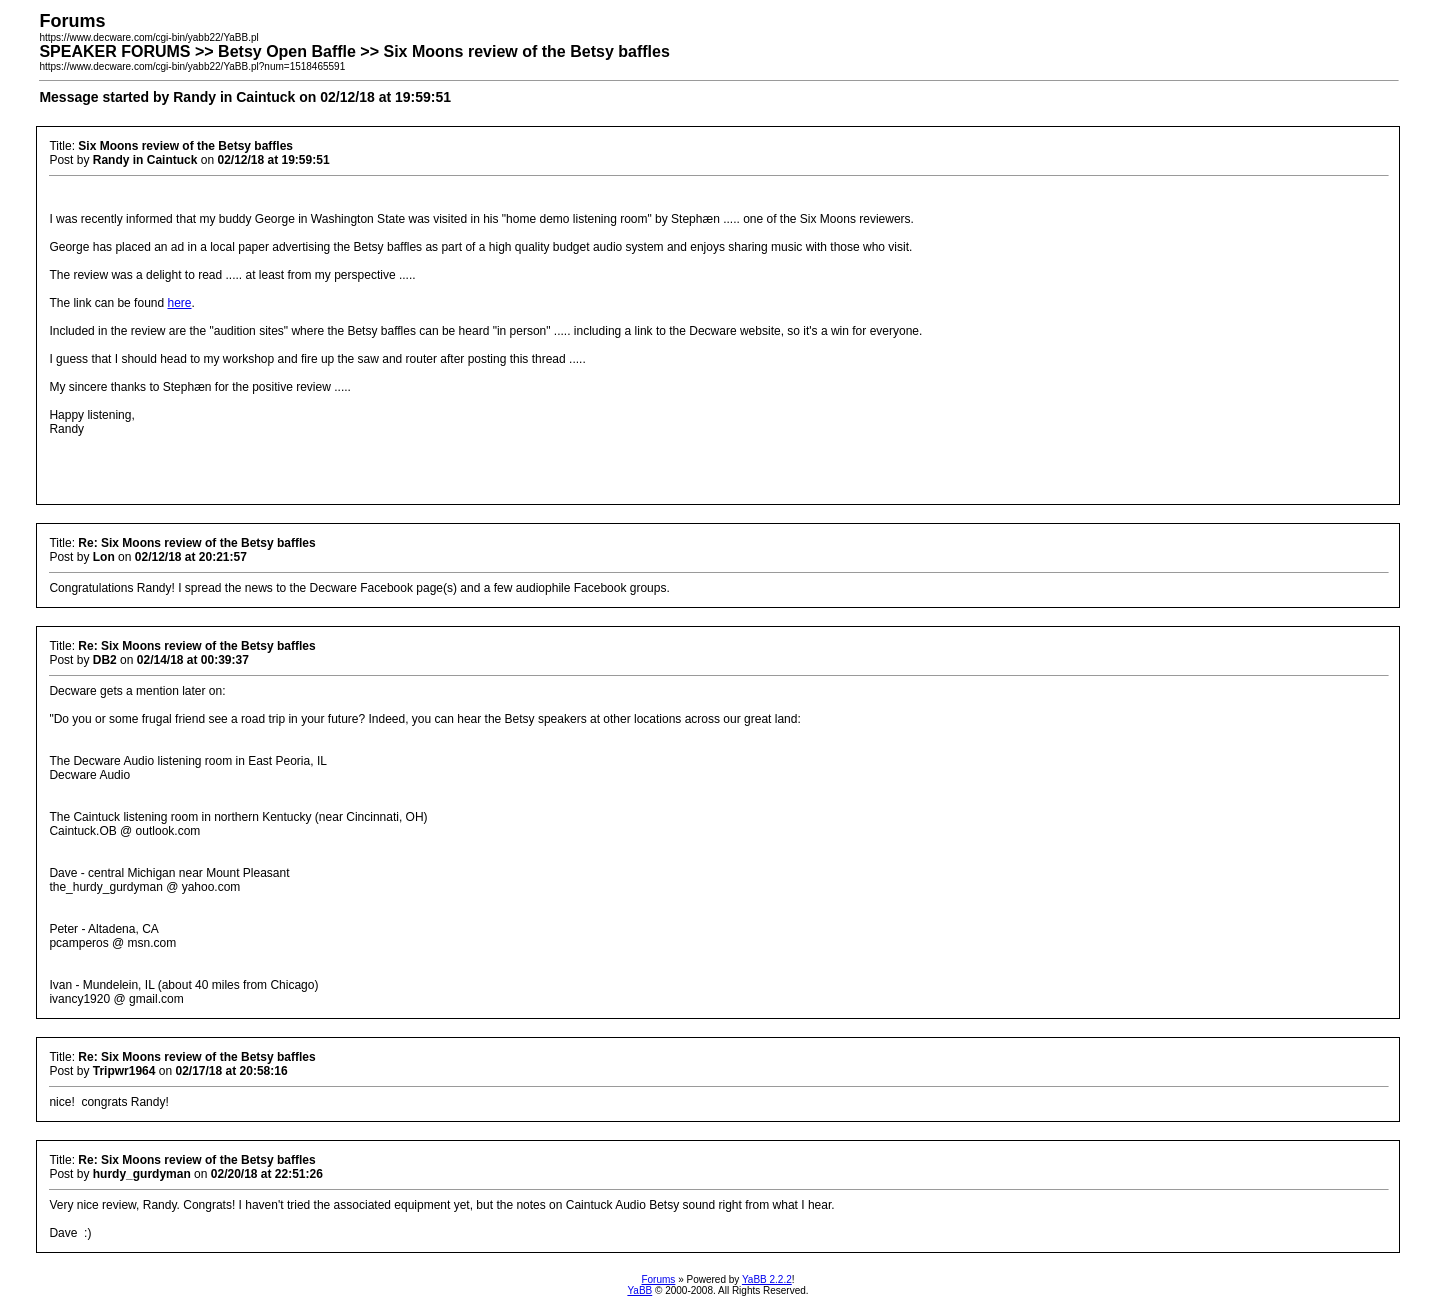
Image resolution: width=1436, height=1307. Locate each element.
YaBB (639, 1290)
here (179, 303)
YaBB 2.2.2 (767, 1279)
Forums (658, 1279)
